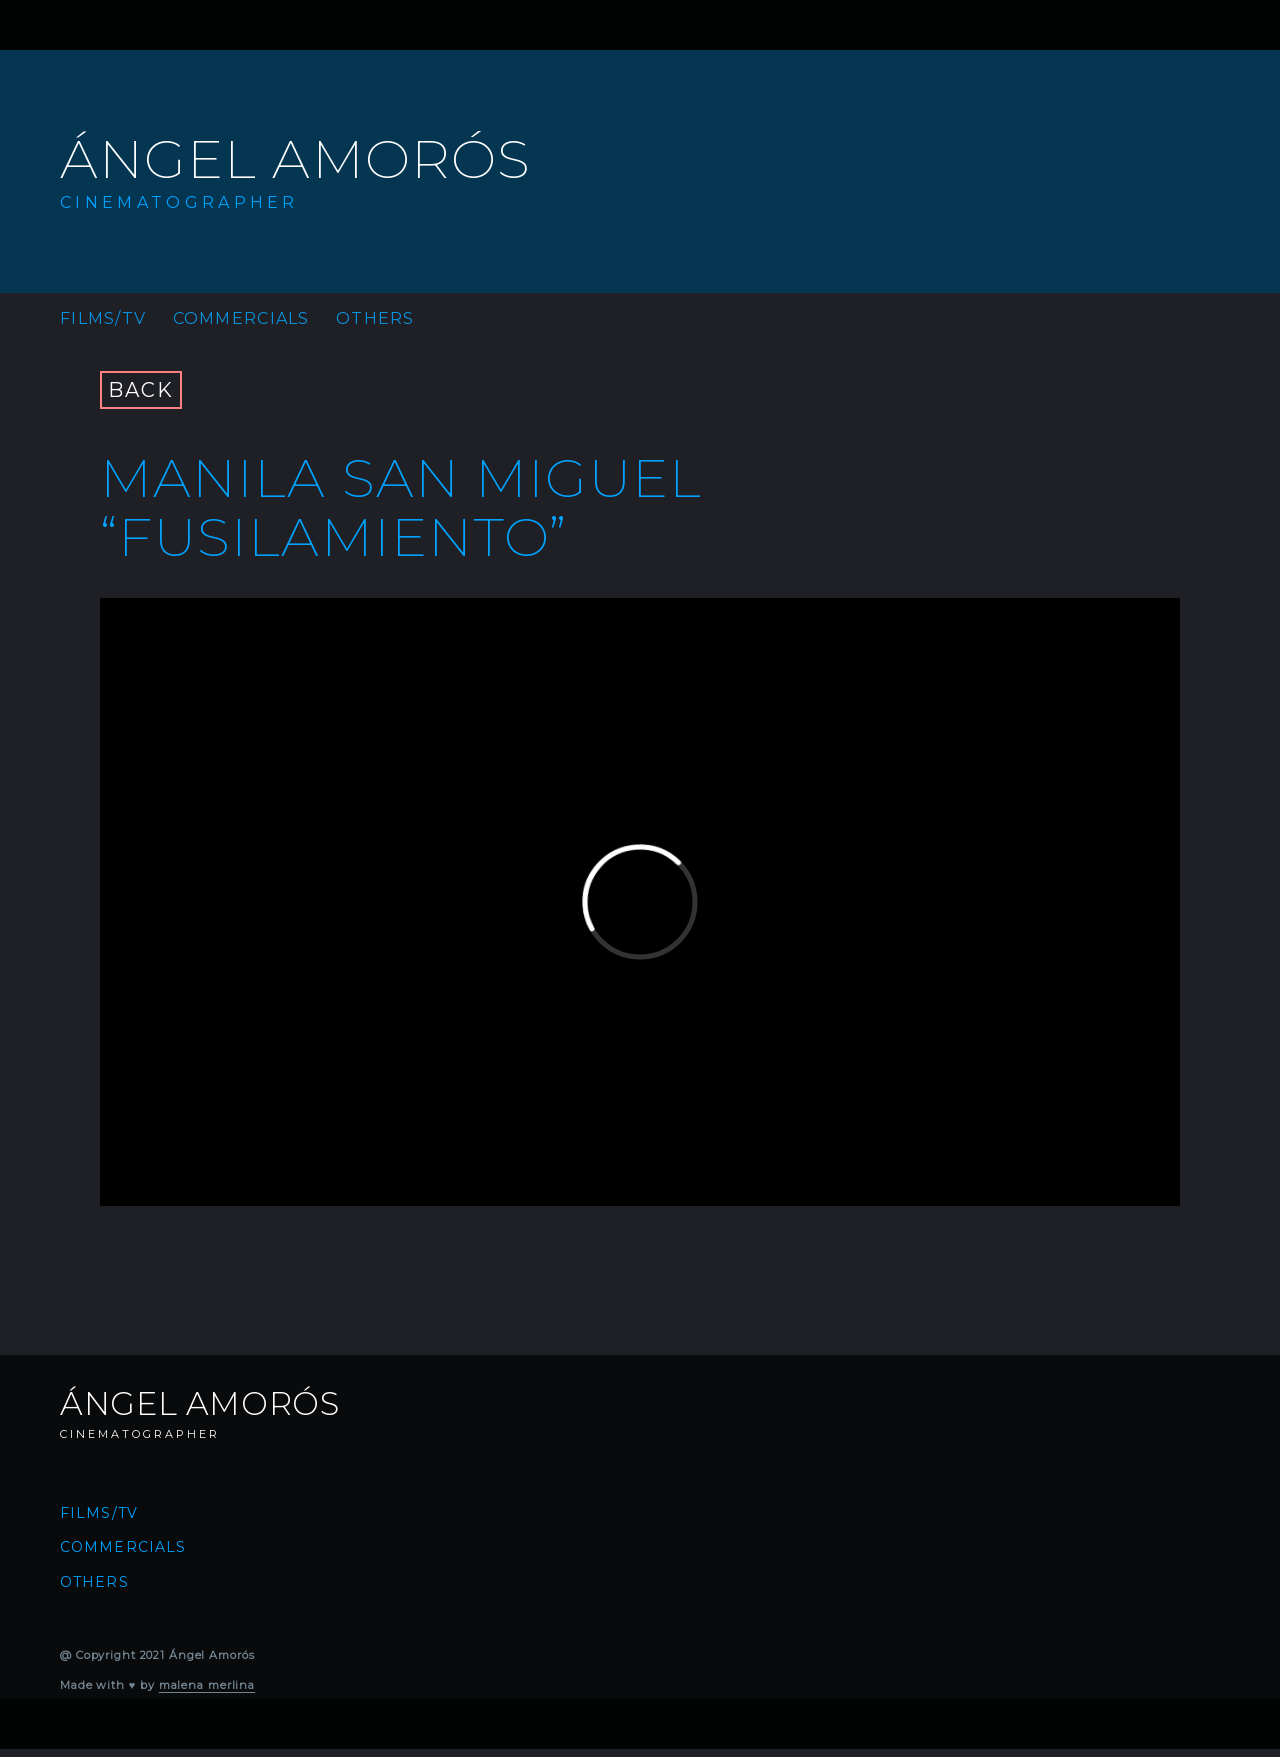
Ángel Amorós (295, 159)
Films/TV (103, 318)
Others (375, 318)
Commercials (241, 318)
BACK (141, 390)
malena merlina (207, 1685)
